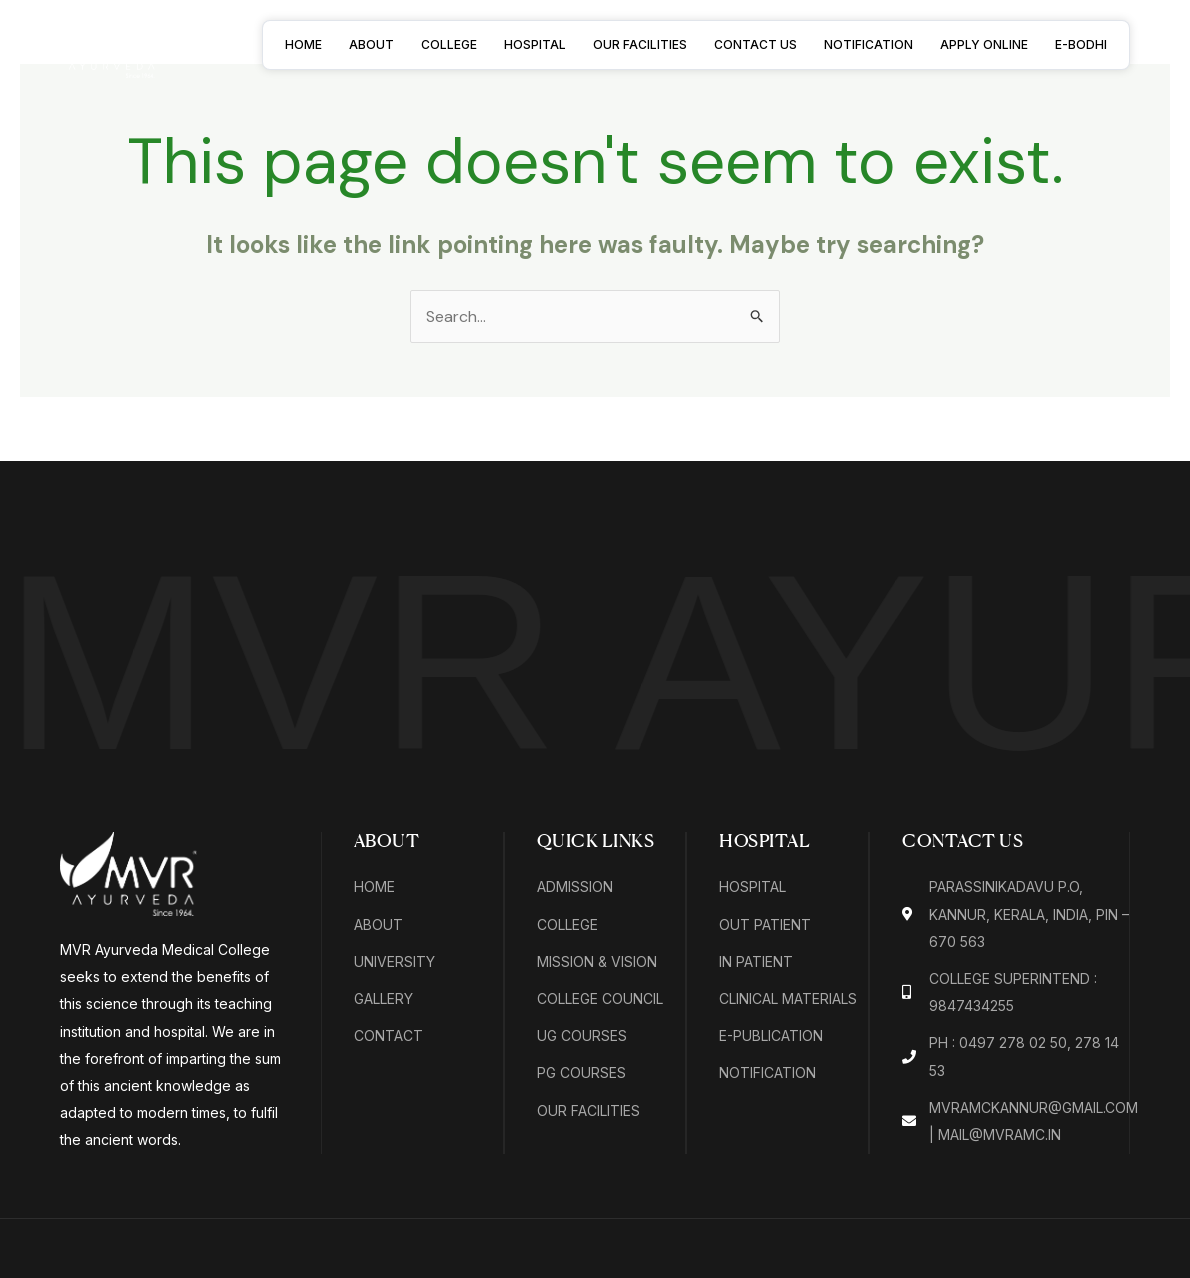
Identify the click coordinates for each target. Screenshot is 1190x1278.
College (449, 44)
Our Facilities (640, 44)
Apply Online (984, 44)
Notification (868, 44)
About (371, 44)
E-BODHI (1081, 44)
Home (303, 44)
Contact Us (755, 44)
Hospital (535, 44)
